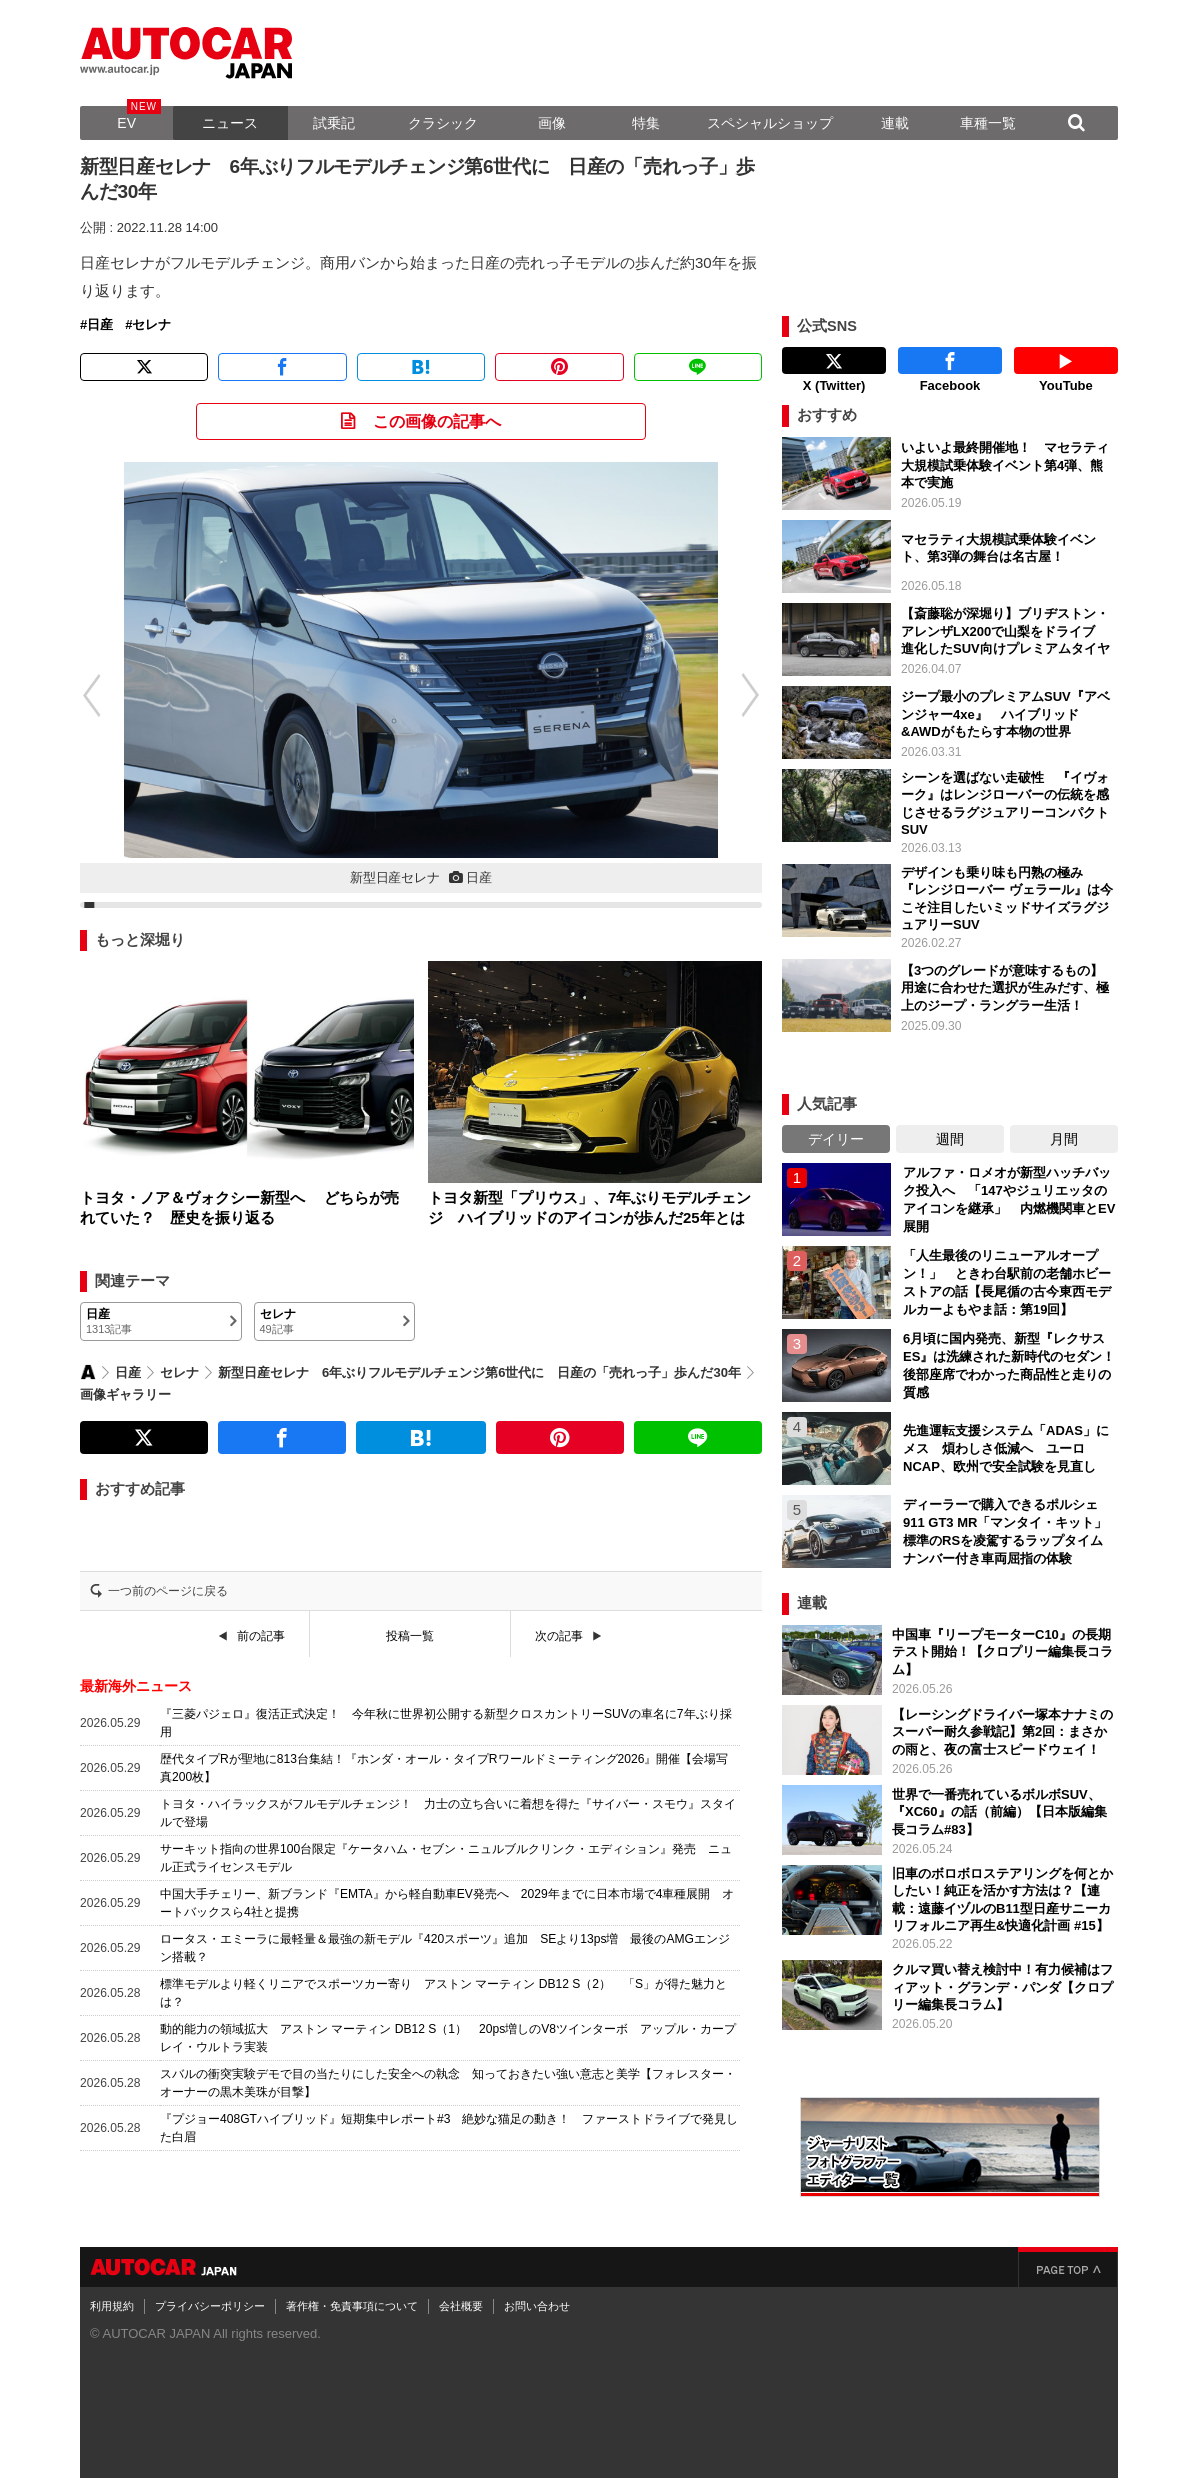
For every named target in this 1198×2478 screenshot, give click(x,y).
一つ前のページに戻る (168, 1591)
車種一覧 (988, 123)
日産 (100, 325)
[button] (81, 695)
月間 (1064, 1134)
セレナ (151, 325)
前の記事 (261, 1636)
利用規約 (112, 2301)
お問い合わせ (537, 2301)
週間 (950, 1134)
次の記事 (559, 1636)
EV (126, 123)
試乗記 (334, 123)
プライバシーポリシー (210, 2301)
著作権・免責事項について (352, 2301)
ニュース (230, 123)
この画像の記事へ (437, 421)
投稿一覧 (410, 1636)
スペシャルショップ (770, 123)
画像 (552, 123)
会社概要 (461, 2301)
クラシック (443, 123)
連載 (895, 123)
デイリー (836, 1134)
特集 (646, 123)
